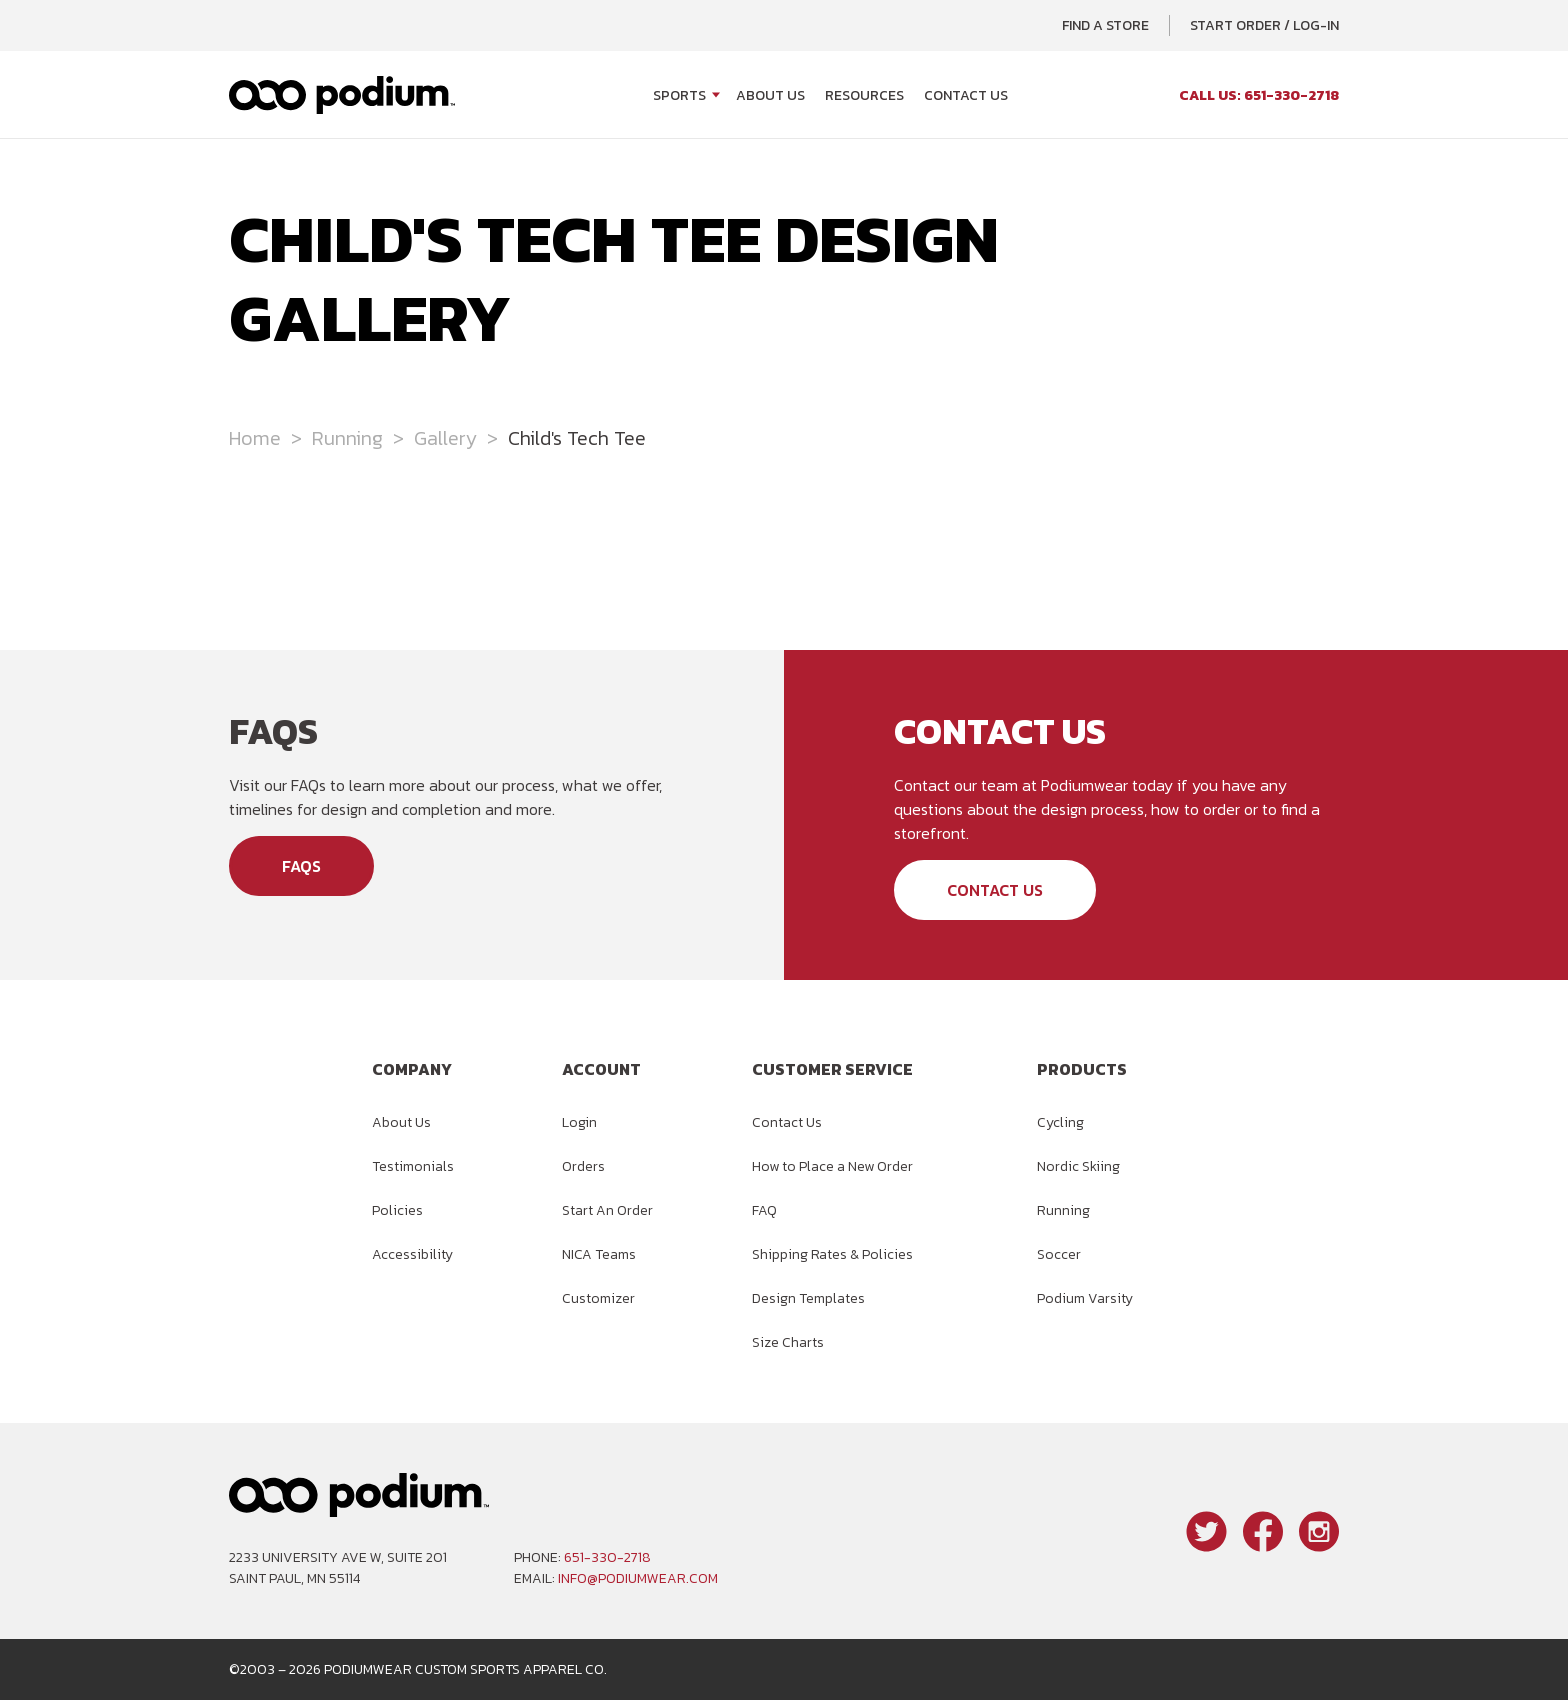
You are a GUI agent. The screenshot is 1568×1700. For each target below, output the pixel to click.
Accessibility (412, 1254)
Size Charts (788, 1342)
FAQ (764, 1210)
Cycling (1060, 1122)
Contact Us (966, 95)
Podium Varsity (1085, 1298)
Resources (864, 95)
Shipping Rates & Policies (832, 1254)
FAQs (301, 866)
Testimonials (413, 1166)
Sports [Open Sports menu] (679, 95)
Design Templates (808, 1298)
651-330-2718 (607, 1557)
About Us (770, 95)
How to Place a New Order (832, 1166)
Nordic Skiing (1078, 1166)
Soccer (1059, 1254)
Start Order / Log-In (1264, 25)
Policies (397, 1210)
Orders (583, 1166)
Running (347, 438)
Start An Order (607, 1210)
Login (579, 1122)
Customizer (598, 1298)
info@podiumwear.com (638, 1578)
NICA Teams (599, 1254)
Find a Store (1105, 25)
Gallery (445, 438)
